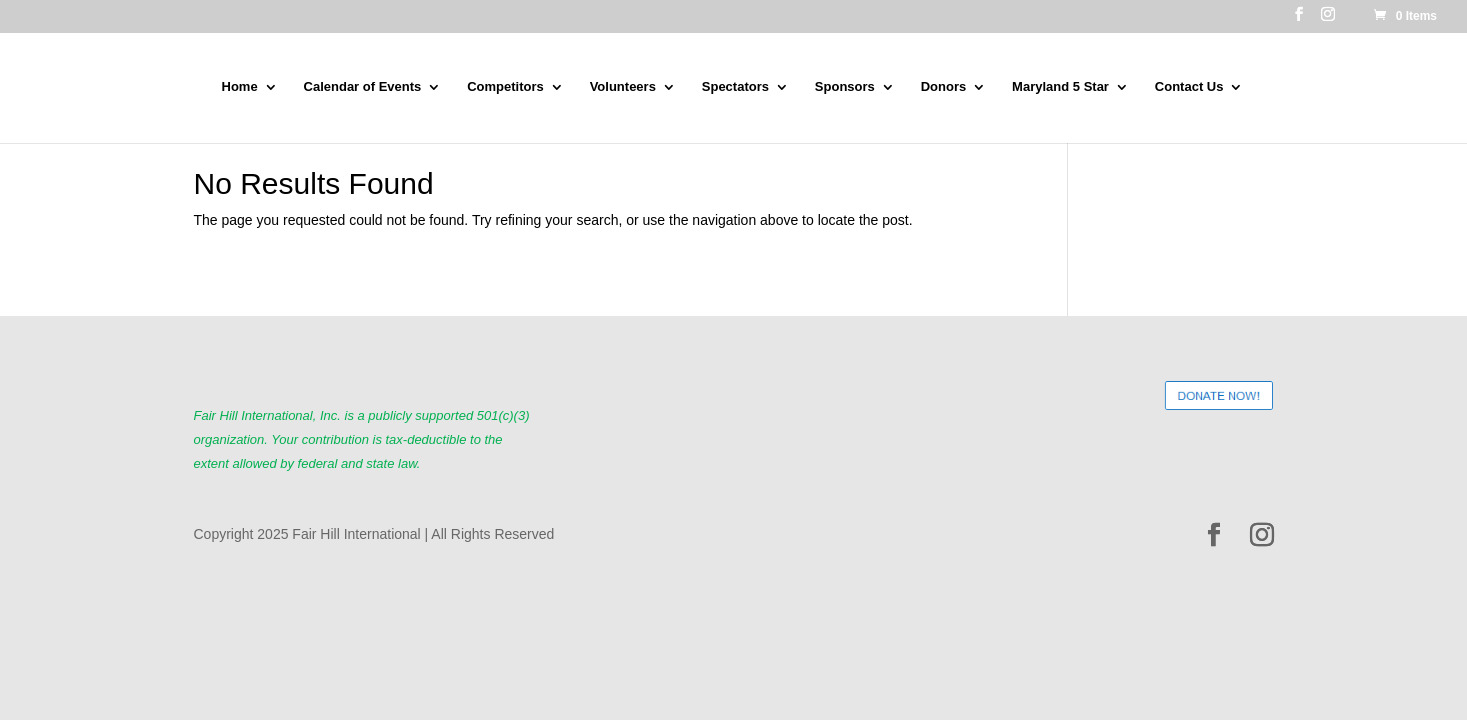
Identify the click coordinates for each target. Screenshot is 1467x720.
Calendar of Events (363, 87)
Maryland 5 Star (1060, 87)
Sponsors (845, 87)
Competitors (505, 87)
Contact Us (1189, 87)
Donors (944, 87)
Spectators (735, 87)
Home (240, 87)
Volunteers (623, 87)
